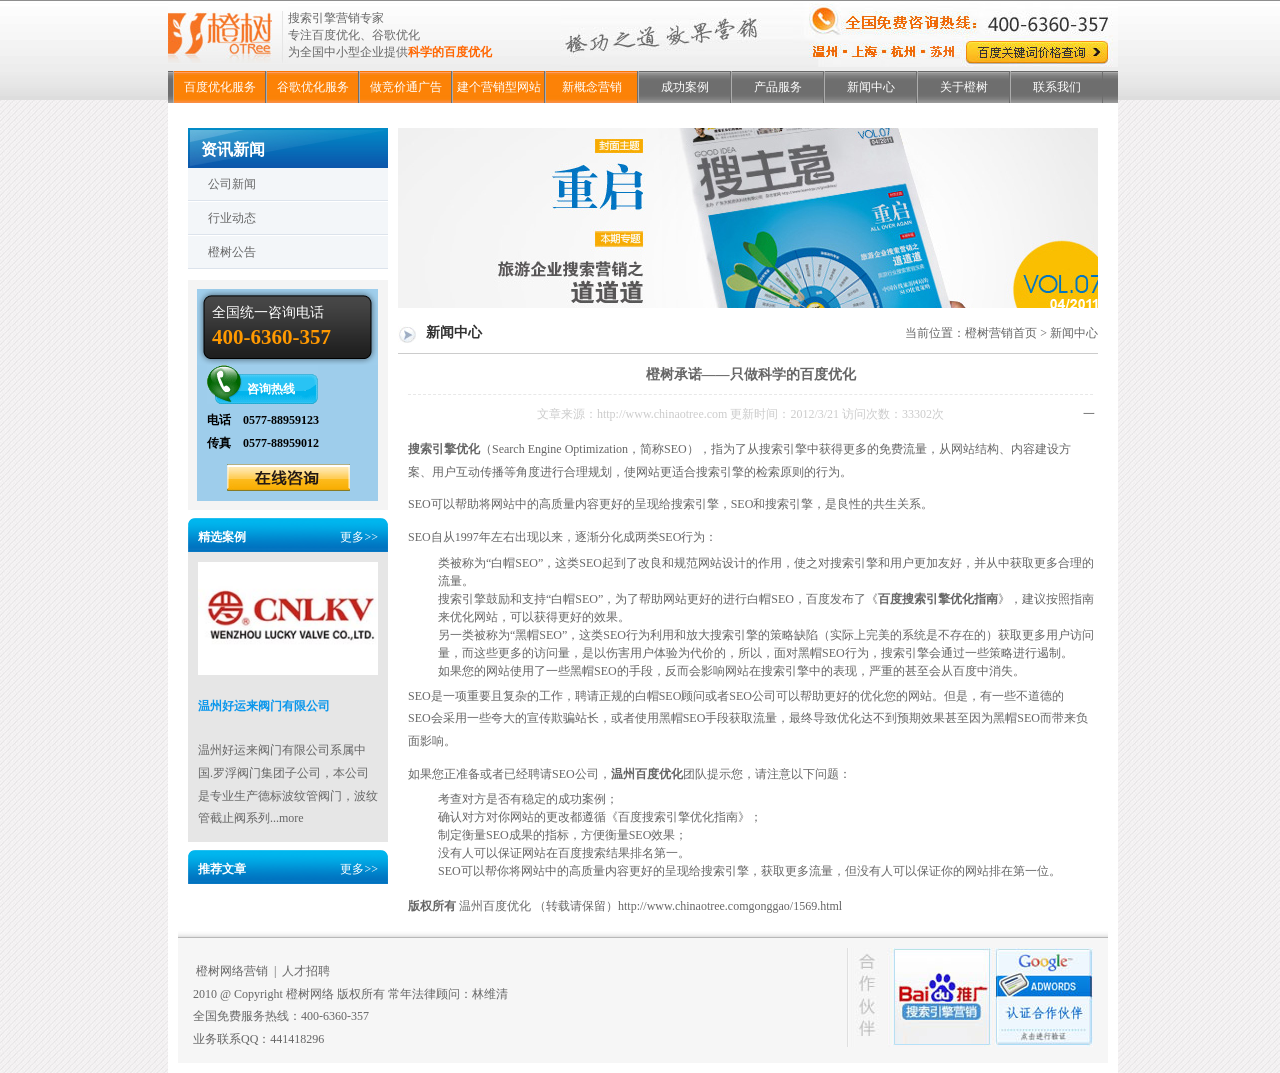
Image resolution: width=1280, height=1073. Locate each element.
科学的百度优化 (450, 52)
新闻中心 (871, 87)
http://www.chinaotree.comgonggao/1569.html (730, 906)
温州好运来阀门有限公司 (264, 706)
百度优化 (336, 35)
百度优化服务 (220, 87)
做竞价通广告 (406, 87)
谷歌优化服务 (313, 87)
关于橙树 (964, 87)
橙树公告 (232, 252)
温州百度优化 (495, 906)
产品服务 (778, 87)
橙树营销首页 (1001, 333)
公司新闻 (232, 184)
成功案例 (685, 87)
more (291, 818)
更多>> (359, 537)
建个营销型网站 (499, 87)
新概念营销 (592, 87)
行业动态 (232, 218)
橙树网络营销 (232, 971)
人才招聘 (306, 971)
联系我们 (1057, 87)
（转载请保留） (625, 906)
